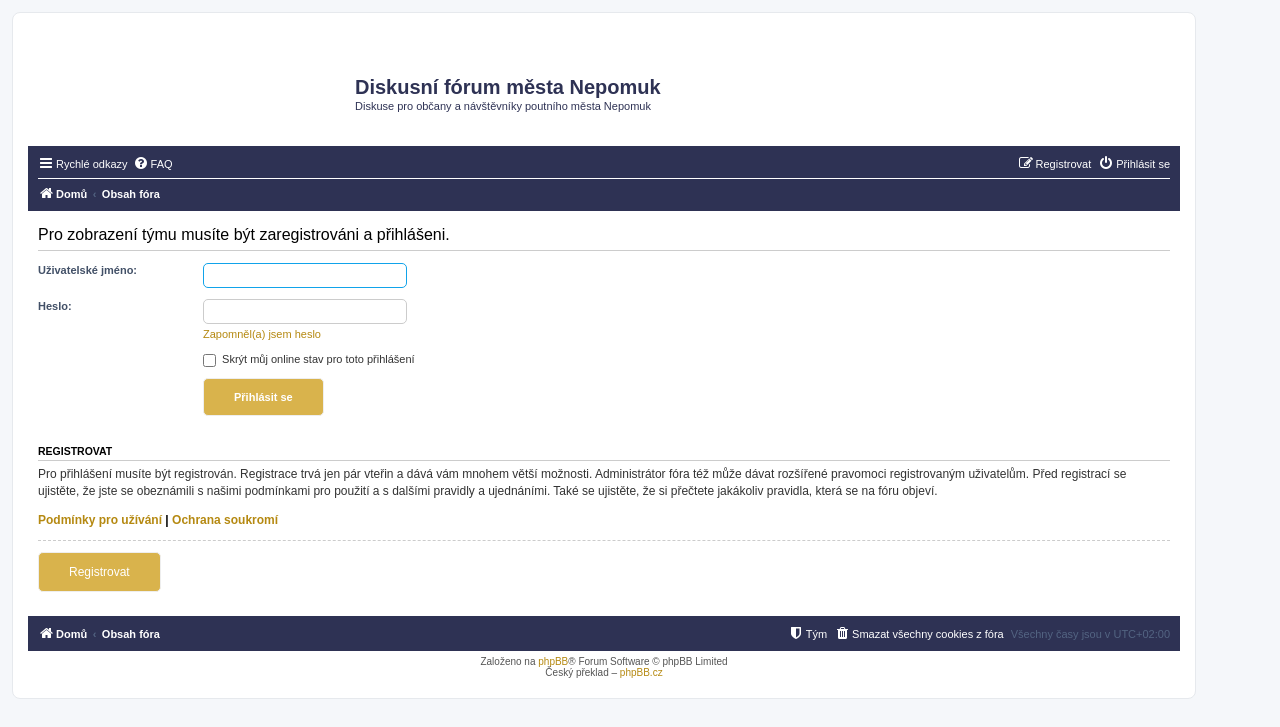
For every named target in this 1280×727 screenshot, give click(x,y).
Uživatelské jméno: (87, 270)
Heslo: (55, 306)
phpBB (553, 661)
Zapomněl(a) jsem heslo (262, 334)
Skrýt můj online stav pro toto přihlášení (309, 359)
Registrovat (99, 572)
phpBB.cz (641, 672)
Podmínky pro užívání (100, 520)
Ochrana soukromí (225, 520)
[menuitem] (153, 164)
